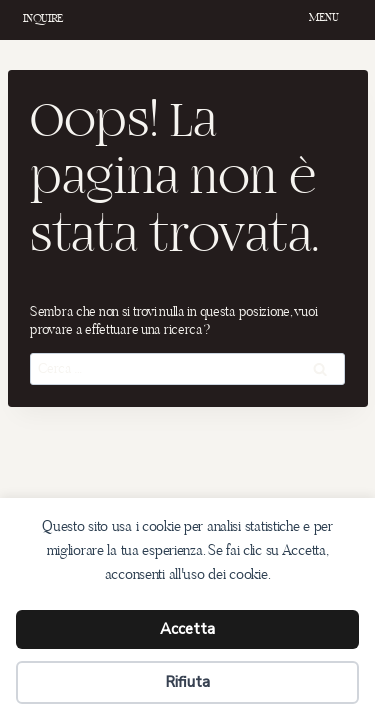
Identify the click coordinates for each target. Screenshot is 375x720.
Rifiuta (187, 682)
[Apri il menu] (326, 20)
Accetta (187, 629)
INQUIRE (43, 18)
